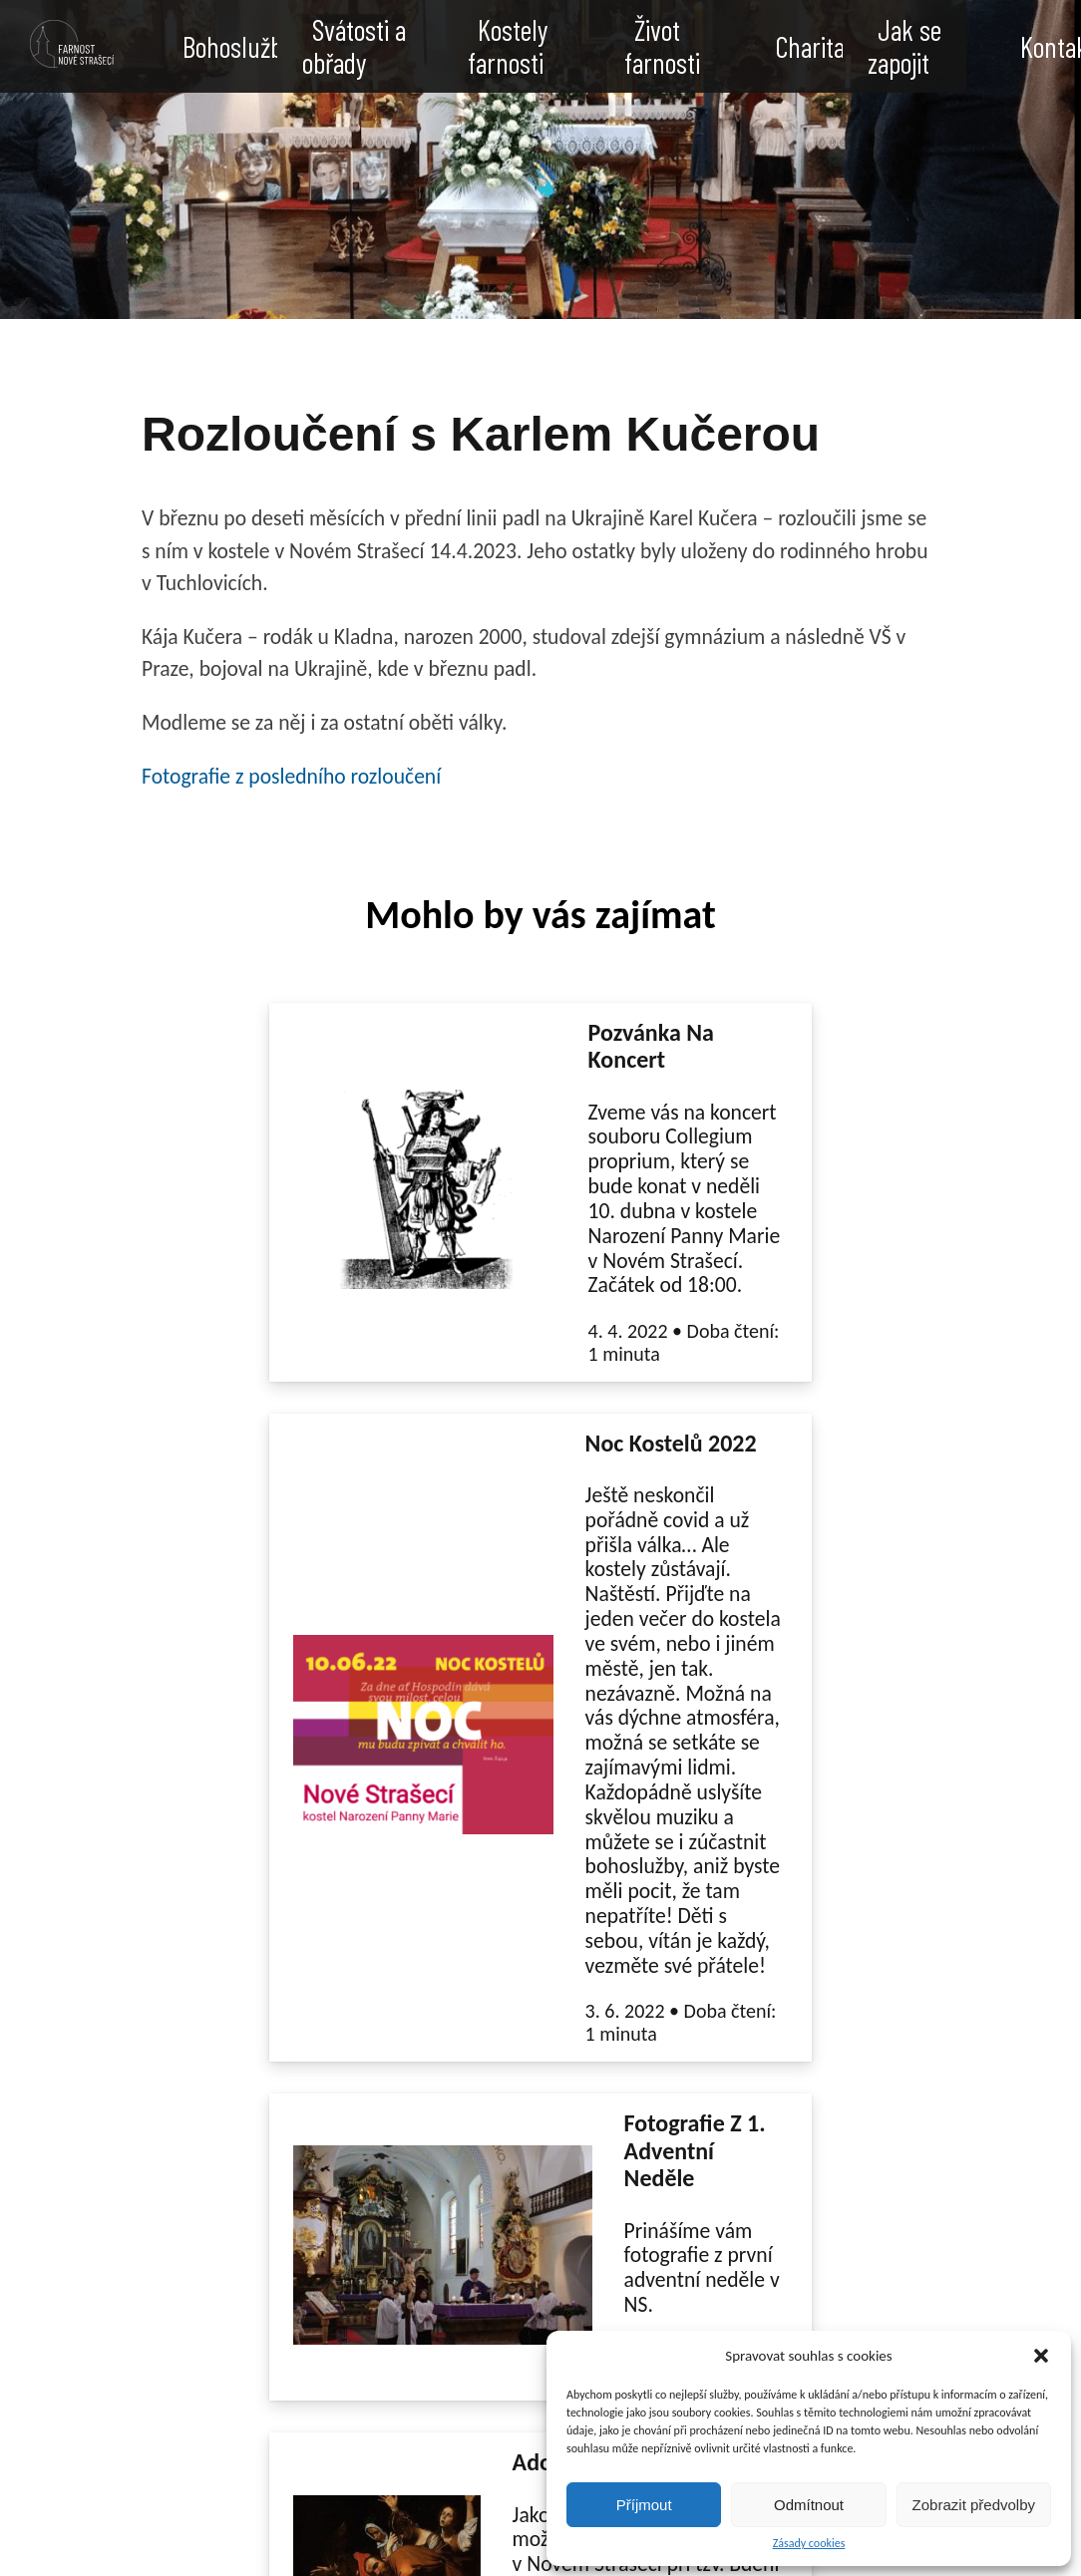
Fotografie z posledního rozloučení (291, 776)
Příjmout (644, 2504)
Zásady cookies (809, 2543)
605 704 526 (99, 2426)
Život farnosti (662, 48)
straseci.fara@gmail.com (146, 2404)
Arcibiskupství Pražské (512, 2447)
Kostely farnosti (508, 48)
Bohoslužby (237, 47)
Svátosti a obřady (354, 48)
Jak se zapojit (904, 48)
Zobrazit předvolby (973, 2504)
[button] (1041, 2356)
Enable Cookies (308, 2541)
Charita (810, 47)
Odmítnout (809, 2504)
